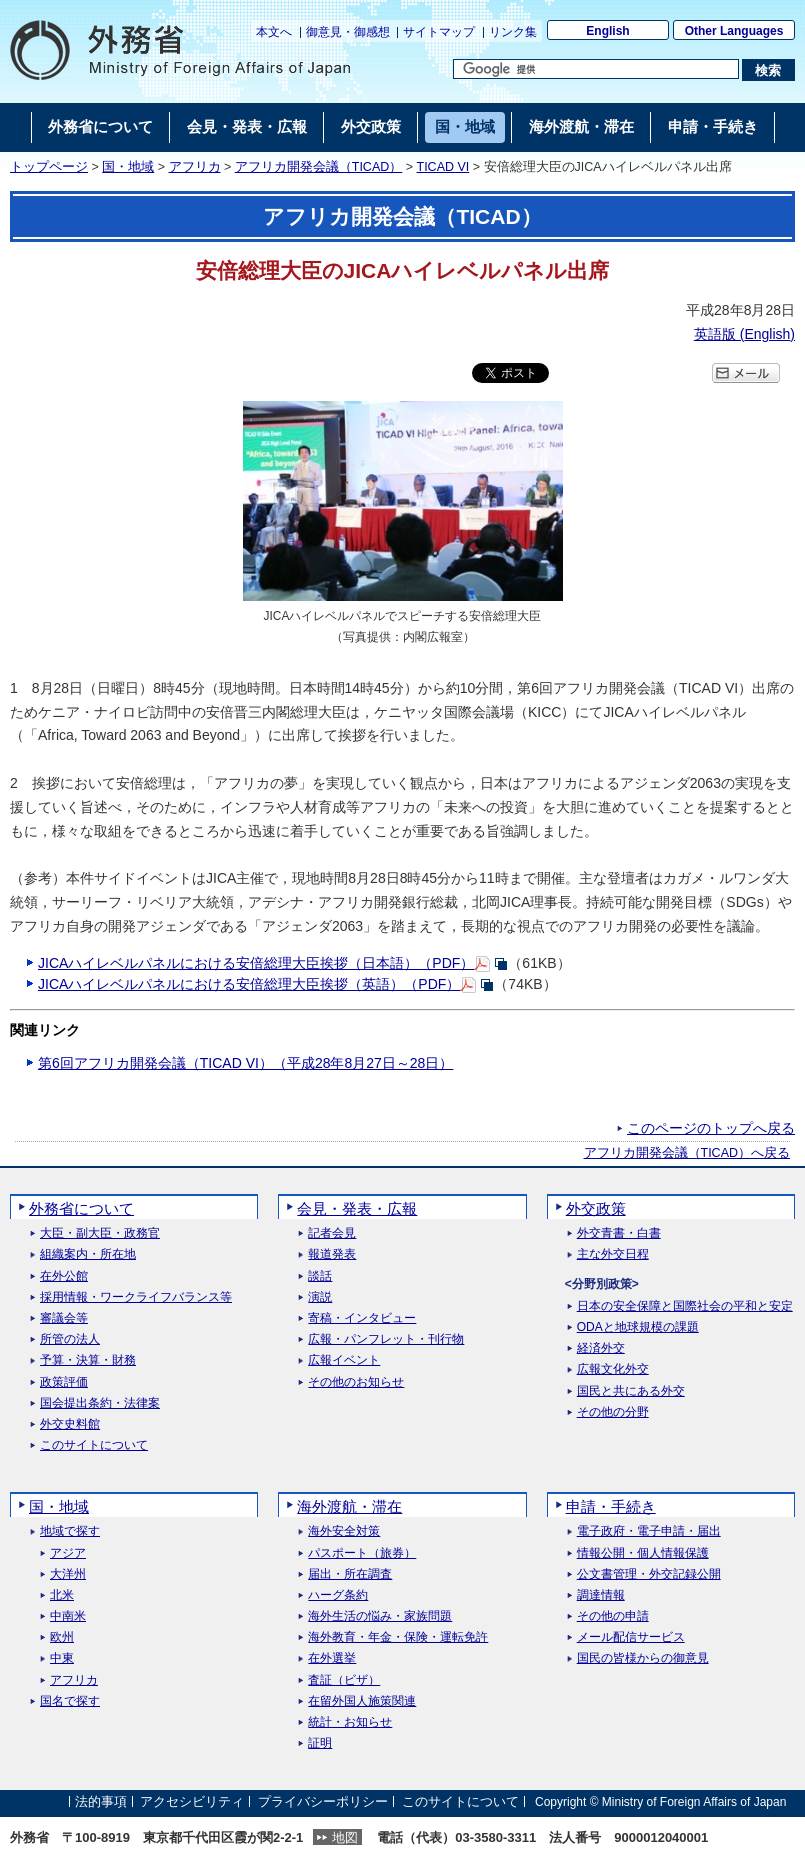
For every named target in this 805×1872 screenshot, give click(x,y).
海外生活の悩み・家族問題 (380, 1616)
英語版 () (744, 334)
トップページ (49, 167)
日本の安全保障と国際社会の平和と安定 (685, 1306)
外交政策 (596, 1208)
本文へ (274, 32)
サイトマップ (439, 32)
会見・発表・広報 (357, 1208)
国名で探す (70, 1701)
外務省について (81, 1208)
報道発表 (332, 1254)
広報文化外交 (613, 1369)
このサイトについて (94, 1445)
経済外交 (601, 1348)
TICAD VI (443, 167)
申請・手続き (611, 1506)
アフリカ (195, 167)
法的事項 (101, 1801)
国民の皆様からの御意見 (643, 1658)
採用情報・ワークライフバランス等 (136, 1297)
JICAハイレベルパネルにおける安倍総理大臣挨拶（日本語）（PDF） (256, 963)
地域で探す (70, 1531)
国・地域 (128, 167)
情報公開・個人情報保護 (643, 1553)
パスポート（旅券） (362, 1553)
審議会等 (64, 1318)
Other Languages (734, 31)
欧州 (62, 1637)
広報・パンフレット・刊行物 (386, 1339)
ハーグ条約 (338, 1595)
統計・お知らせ (350, 1722)
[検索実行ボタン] (768, 70)
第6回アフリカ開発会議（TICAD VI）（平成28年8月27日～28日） (245, 1063)
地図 (345, 1837)
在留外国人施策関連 (362, 1701)
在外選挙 (332, 1658)
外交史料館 (70, 1424)
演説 (320, 1297)
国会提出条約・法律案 (100, 1403)
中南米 (68, 1616)
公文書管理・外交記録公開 (649, 1574)
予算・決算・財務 (88, 1360)
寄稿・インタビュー (362, 1318)
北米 (62, 1595)
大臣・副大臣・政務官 (100, 1233)
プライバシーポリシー (323, 1801)
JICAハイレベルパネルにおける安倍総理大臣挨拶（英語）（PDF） (249, 984)
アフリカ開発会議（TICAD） (319, 167)
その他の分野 (613, 1412)
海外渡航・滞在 (349, 1506)
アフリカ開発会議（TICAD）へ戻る (687, 1153)
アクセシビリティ (192, 1801)
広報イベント (344, 1360)
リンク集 (513, 32)
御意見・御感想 (348, 32)
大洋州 (68, 1574)
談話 (320, 1276)
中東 (62, 1658)
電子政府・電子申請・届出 (649, 1531)
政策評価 (64, 1382)
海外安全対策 (344, 1531)
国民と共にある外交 (631, 1391)
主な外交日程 (613, 1254)
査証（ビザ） (344, 1680)
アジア (68, 1553)
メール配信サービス (631, 1637)
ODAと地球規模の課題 (638, 1327)
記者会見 (332, 1233)
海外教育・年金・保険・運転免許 (398, 1637)
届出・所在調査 (350, 1574)
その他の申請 (613, 1616)
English (607, 31)
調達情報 (601, 1595)
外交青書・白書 (619, 1233)
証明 (320, 1743)
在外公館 (64, 1276)
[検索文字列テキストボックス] (596, 69)
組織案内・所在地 (88, 1254)
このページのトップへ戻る (711, 1128)
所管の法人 (70, 1339)
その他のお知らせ (356, 1382)
